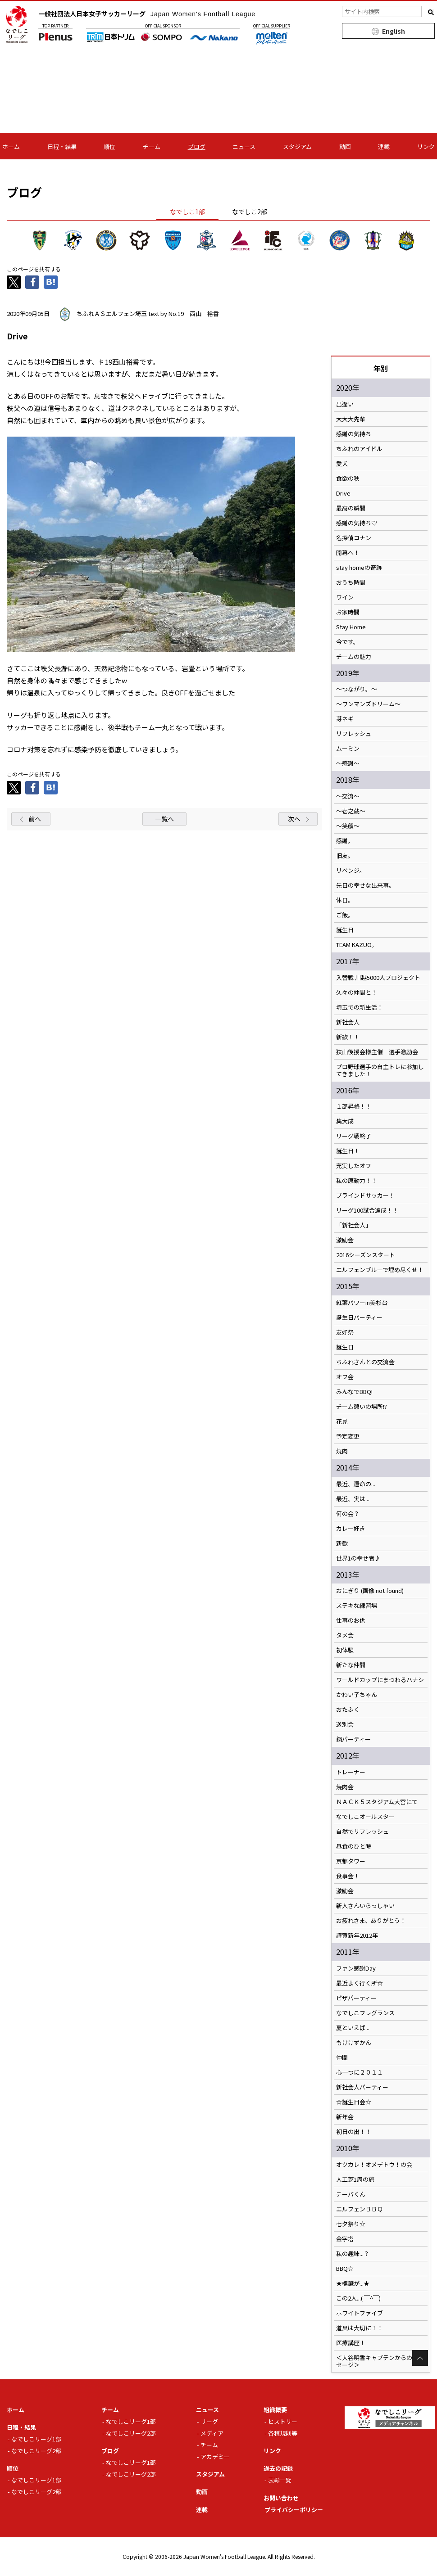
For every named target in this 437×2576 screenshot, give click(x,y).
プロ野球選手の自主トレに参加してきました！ (380, 1070)
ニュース (243, 146)
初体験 (345, 1650)
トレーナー (350, 1772)
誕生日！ (348, 1151)
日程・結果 (62, 146)
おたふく (348, 1709)
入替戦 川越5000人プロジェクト (378, 977)
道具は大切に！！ (359, 2328)
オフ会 (345, 1376)
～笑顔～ (348, 826)
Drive (343, 493)
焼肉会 (345, 1787)
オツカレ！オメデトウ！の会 (374, 2164)
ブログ (196, 146)
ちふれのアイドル (359, 448)
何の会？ (348, 1513)
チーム (151, 146)
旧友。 (345, 855)
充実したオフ (353, 1165)
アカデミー (215, 2456)
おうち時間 (350, 582)
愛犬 (342, 463)
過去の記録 (278, 2468)
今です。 (347, 641)
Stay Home (351, 627)
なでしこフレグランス (365, 2013)
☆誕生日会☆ (353, 2102)
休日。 (345, 900)
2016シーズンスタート (365, 1255)
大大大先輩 (350, 419)
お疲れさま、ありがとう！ (371, 1920)
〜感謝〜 (348, 763)
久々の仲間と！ (356, 992)
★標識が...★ (352, 2283)
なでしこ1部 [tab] (187, 211)
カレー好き (350, 1528)
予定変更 (348, 1436)
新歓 (342, 1543)
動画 (345, 146)
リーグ (209, 2421)
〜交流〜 (348, 796)
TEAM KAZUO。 (357, 944)
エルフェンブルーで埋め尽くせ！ (379, 1269)
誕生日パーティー (359, 1317)
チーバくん (350, 2194)
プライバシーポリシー (293, 2509)
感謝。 (345, 840)
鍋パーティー (353, 1739)
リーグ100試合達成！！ (367, 1210)
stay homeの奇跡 (359, 567)
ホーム (11, 146)
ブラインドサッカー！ (365, 1195)
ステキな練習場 (356, 1605)
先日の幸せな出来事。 (365, 885)
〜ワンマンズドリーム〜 (368, 704)
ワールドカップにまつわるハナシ (380, 1679)
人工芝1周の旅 (355, 2179)
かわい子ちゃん (356, 1694)
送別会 (345, 1724)
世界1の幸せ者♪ (358, 1558)
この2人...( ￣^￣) (358, 2298)
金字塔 (345, 2238)
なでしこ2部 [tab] (249, 211)
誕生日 (345, 930)
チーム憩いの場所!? (361, 1406)
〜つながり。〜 (356, 689)
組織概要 (275, 2409)
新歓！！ (348, 1037)
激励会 (345, 1240)
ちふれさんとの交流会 (365, 1362)
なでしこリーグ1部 (36, 2439)
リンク (426, 146)
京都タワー (350, 1861)
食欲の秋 (348, 478)
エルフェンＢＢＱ (359, 2209)
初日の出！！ (353, 2131)
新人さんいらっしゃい (365, 1905)
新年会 (345, 2116)
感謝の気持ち (353, 434)
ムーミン (348, 748)
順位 (109, 146)
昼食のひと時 (353, 1846)
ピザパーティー (356, 1998)
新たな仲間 (350, 1665)
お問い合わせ (281, 2498)
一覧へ (164, 818)
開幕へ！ (348, 552)
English (393, 31)
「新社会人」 (353, 1225)
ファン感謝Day (356, 1968)
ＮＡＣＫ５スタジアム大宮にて (377, 1801)
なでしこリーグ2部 (36, 2450)
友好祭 (345, 1332)
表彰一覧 (279, 2480)
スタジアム (297, 146)
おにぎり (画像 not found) (370, 1590)
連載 (384, 146)
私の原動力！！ (356, 1180)
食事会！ (348, 1876)
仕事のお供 (350, 1620)
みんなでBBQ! (354, 1391)
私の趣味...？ (352, 2253)
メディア (211, 2433)
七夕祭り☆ (350, 2224)
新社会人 (348, 1022)
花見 (342, 1421)
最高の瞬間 (350, 508)
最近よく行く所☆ (359, 1983)
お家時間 (348, 612)
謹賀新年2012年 (357, 1935)
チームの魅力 (353, 656)
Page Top (420, 2358)
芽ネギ (345, 718)
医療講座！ (350, 2342)
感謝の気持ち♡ (356, 523)
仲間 (342, 2057)
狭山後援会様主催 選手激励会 (377, 1052)
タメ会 (345, 1635)
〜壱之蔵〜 (350, 811)
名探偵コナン (353, 537)
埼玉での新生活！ (359, 1007)
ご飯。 (345, 915)
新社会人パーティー (362, 2087)
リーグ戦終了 (353, 1136)
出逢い (345, 404)
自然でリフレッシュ (362, 1831)
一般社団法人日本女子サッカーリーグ (146, 13)
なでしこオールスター (365, 1816)
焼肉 (342, 1451)
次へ (294, 818)
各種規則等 (282, 2433)
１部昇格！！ (353, 1106)
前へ (34, 818)
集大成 (345, 1121)
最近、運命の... (355, 1484)
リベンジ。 (350, 870)
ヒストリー (282, 2421)
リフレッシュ (353, 733)
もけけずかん (353, 2042)
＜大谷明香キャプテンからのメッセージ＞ (380, 2361)
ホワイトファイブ (359, 2313)
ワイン (345, 597)
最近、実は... (352, 1498)
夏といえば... (352, 2027)
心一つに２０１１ (359, 2072)
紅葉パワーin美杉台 (361, 1302)
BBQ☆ (345, 2268)
